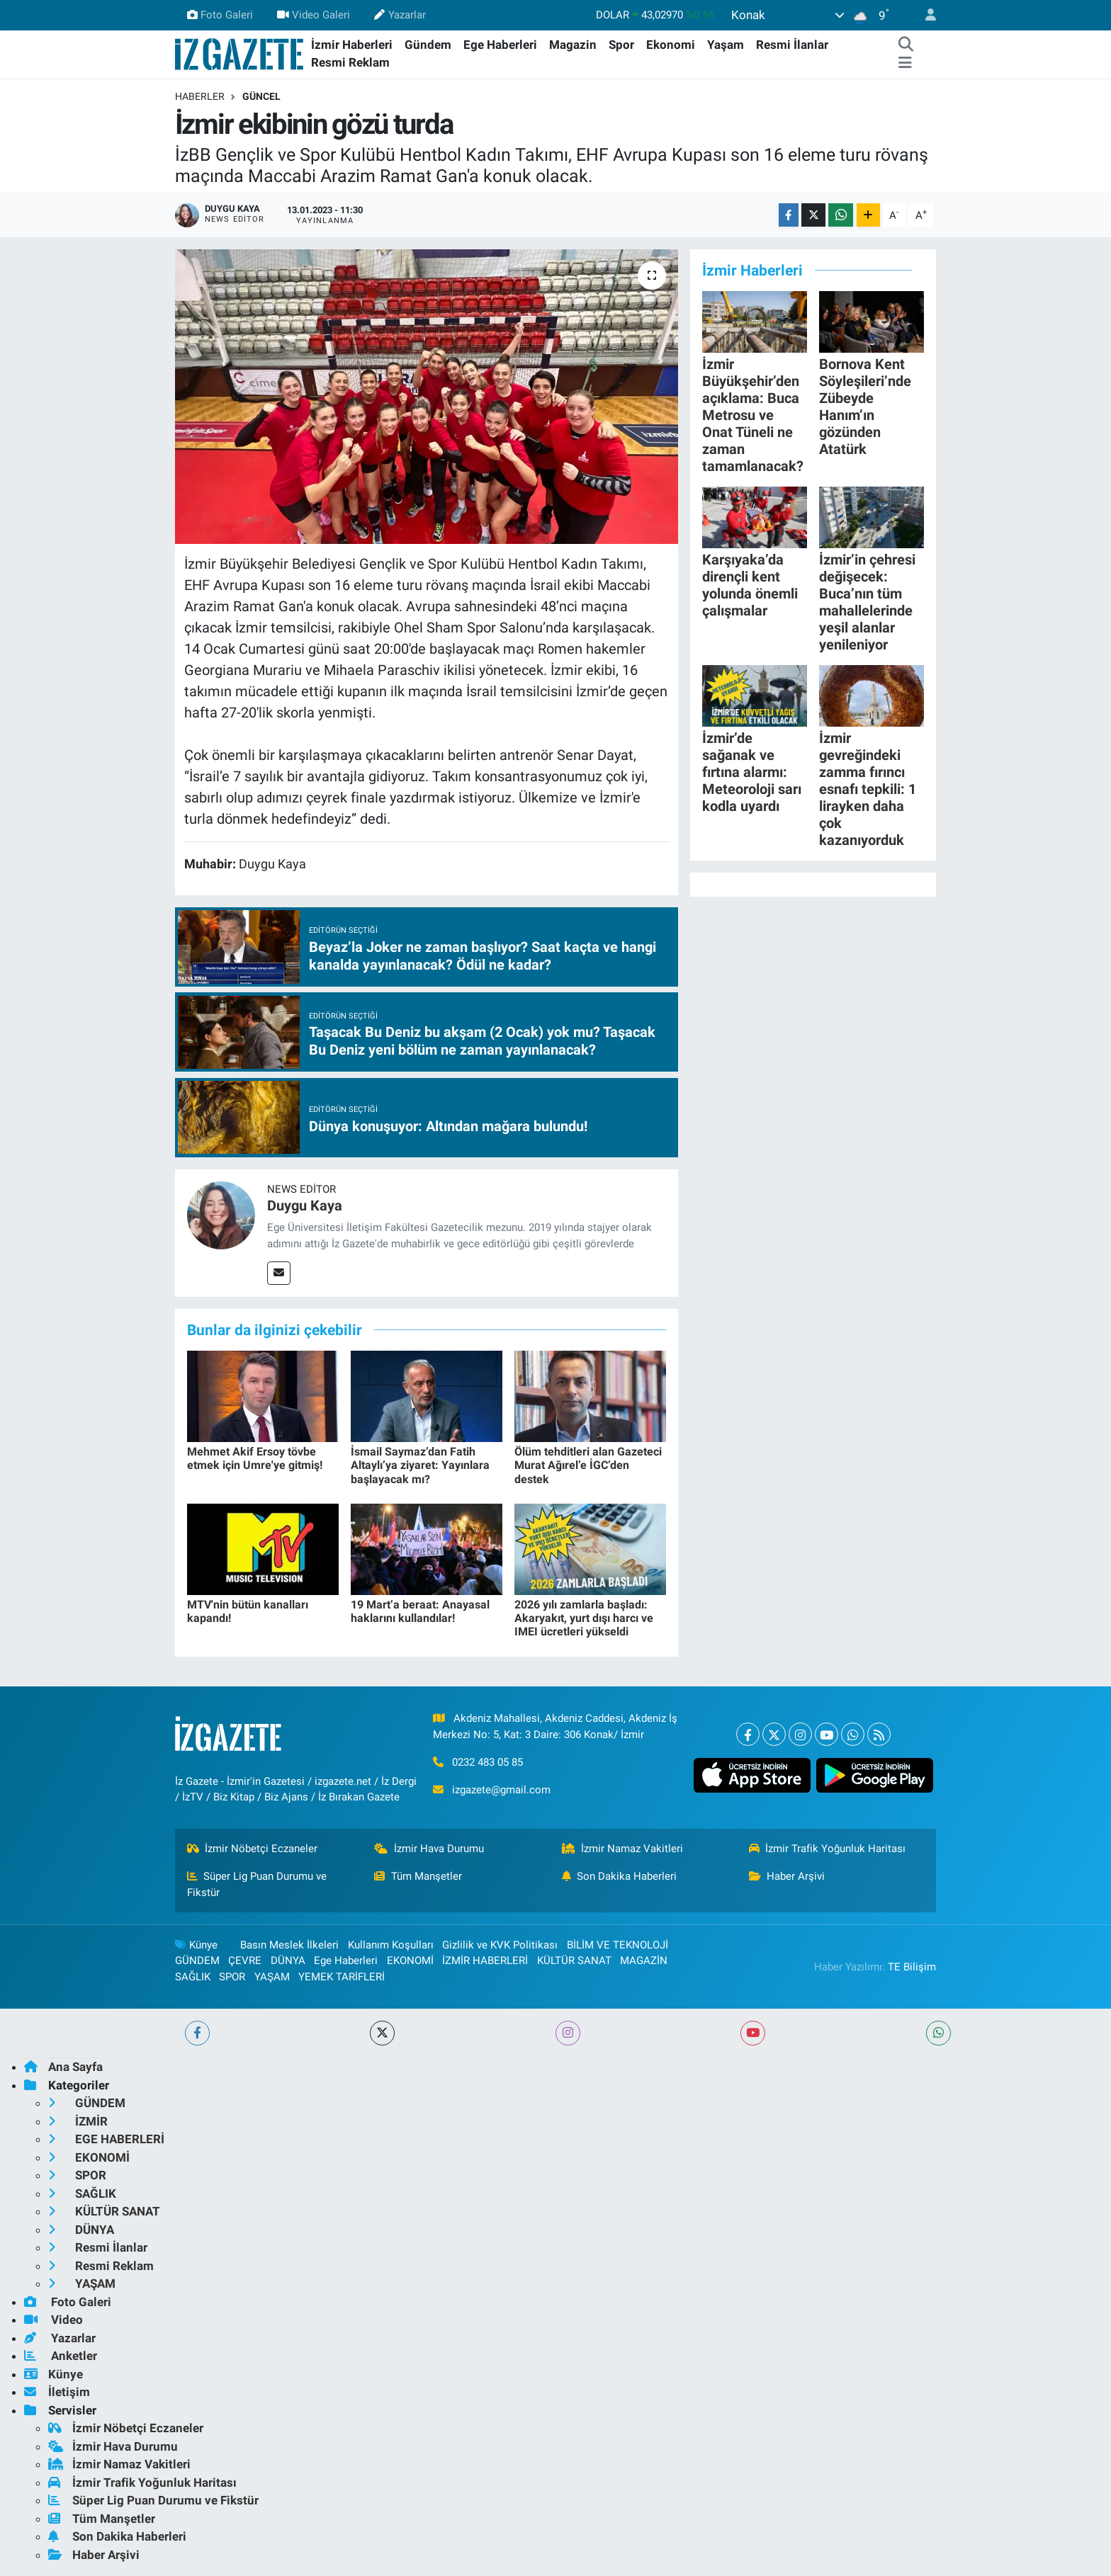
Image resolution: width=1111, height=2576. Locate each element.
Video (53, 2320)
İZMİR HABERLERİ (485, 1960)
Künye (196, 1945)
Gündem (428, 45)
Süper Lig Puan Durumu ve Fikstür (257, 1884)
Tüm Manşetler (418, 1876)
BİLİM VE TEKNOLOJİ (617, 1945)
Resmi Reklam (350, 62)
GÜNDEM (197, 1960)
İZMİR (78, 2121)
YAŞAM (272, 1976)
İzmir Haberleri (352, 45)
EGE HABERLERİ (106, 2139)
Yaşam (725, 45)
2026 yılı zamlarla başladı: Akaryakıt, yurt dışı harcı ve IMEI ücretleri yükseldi (583, 1618)
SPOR (232, 1976)
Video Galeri (313, 14)
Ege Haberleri (500, 45)
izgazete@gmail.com (501, 1789)
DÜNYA (288, 1960)
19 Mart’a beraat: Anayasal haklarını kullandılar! (420, 1611)
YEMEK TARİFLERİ (341, 1976)
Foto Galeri (220, 14)
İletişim (57, 2392)
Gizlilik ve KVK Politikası (500, 1945)
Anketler (60, 2356)
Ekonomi (670, 45)
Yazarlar (399, 14)
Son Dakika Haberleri (619, 1876)
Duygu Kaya (304, 1205)
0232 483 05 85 (487, 1762)
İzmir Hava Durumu (429, 1848)
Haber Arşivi (787, 1876)
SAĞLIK (192, 1976)
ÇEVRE (244, 1960)
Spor (621, 45)
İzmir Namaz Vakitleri (623, 1848)
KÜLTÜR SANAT (574, 1960)
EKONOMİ (410, 1960)
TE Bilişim (912, 1967)
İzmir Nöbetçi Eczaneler (252, 1848)
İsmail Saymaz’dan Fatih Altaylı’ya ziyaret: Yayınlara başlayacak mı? (420, 1465)
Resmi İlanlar (792, 45)
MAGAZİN (643, 1960)
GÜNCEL (261, 96)
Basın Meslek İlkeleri (289, 1945)
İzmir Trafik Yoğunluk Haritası (827, 1848)
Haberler (200, 96)
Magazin (573, 45)
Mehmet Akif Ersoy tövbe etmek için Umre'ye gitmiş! (254, 1458)
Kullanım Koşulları (391, 1945)
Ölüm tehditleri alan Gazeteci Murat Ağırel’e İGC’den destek (588, 1465)
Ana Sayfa (63, 2067)
